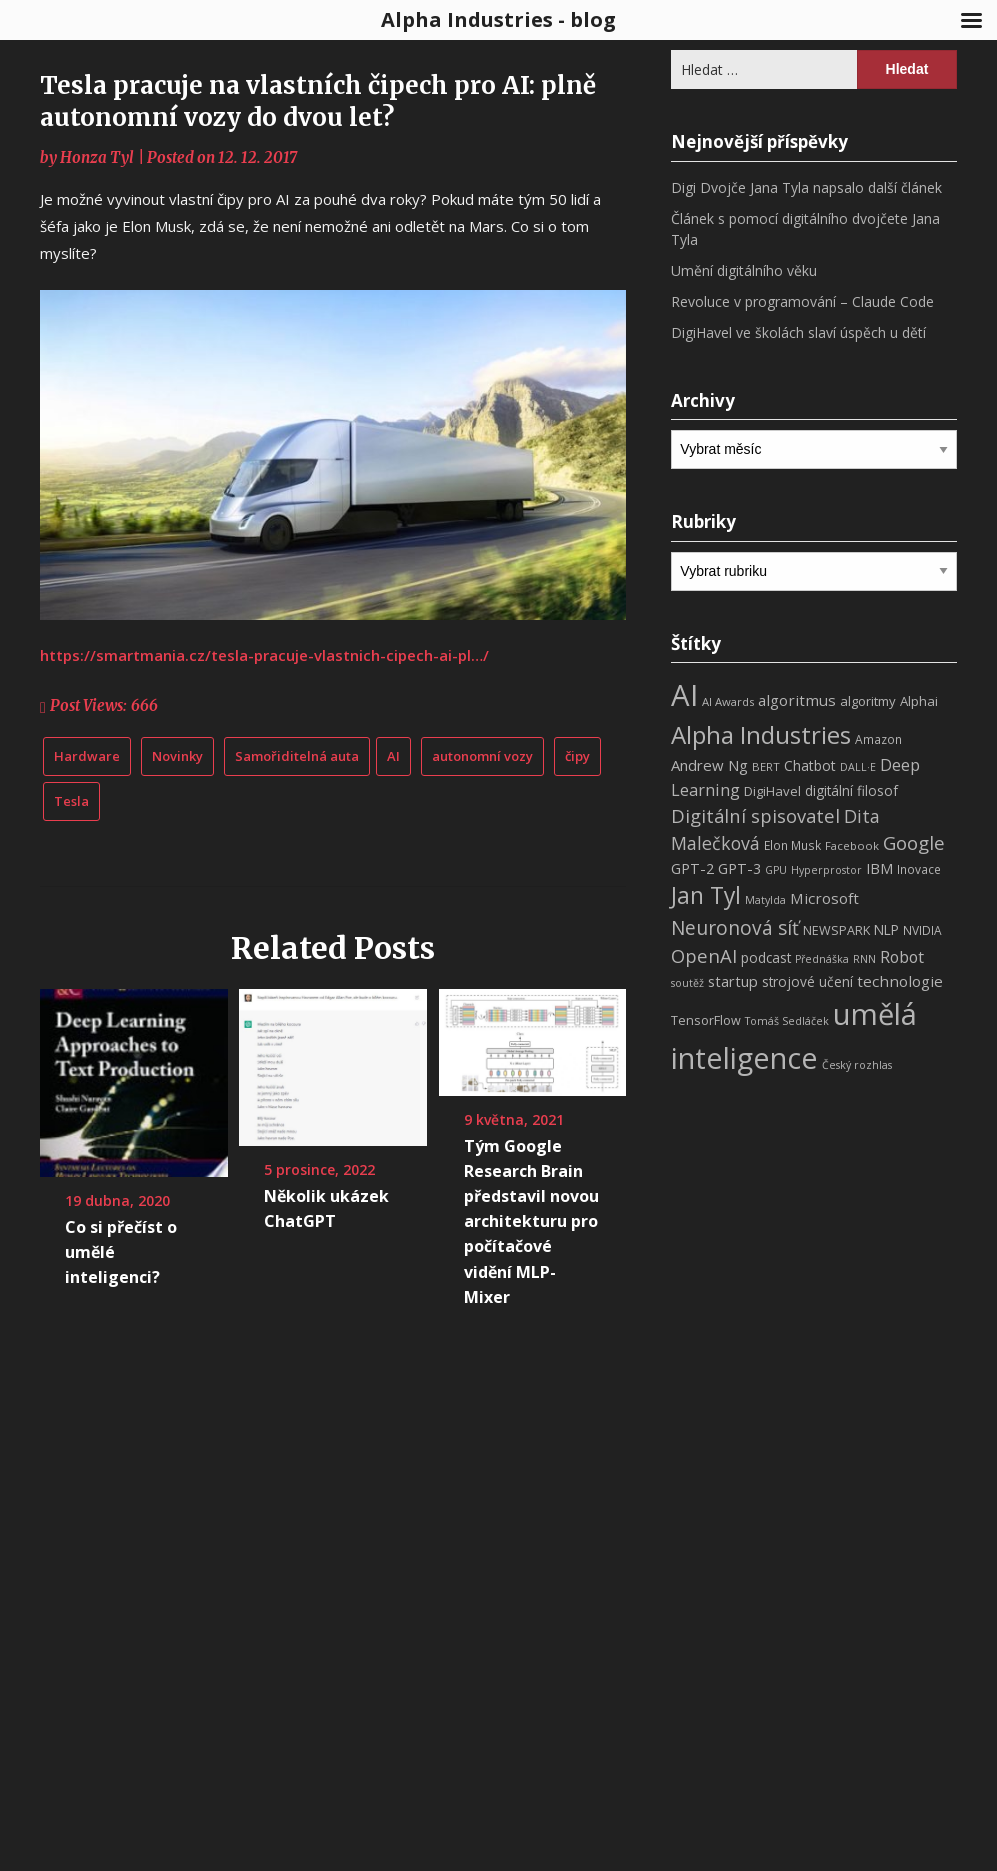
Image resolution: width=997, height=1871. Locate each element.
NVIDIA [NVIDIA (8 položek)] (922, 930)
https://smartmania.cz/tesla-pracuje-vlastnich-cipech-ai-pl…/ (264, 655)
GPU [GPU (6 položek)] (776, 870)
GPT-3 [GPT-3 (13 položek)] (739, 868)
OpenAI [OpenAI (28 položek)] (704, 955)
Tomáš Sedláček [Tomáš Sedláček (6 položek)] (787, 1021)
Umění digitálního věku (744, 270)
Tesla (71, 801)
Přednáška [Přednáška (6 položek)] (822, 959)
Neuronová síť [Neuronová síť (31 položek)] (735, 928)
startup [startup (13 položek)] (733, 981)
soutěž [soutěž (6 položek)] (687, 983)
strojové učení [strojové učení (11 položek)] (807, 981)
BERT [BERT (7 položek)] (766, 766)
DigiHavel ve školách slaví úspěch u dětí (798, 332)
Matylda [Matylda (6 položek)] (765, 900)
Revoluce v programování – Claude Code (802, 301)
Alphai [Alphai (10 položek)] (919, 701)
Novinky (177, 756)
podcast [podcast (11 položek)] (766, 957)
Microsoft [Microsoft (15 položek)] (824, 898)
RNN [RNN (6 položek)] (864, 959)
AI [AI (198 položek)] (684, 695)
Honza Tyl (97, 157)
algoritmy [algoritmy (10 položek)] (868, 701)
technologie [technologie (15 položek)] (900, 981)
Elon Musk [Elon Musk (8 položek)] (792, 845)
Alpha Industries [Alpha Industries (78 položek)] (761, 734)
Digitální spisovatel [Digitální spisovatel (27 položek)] (755, 815)
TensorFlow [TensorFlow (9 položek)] (706, 1020)
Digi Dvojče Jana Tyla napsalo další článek (806, 187)
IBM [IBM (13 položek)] (879, 868)
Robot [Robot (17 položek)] (902, 957)
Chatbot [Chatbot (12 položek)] (810, 765)
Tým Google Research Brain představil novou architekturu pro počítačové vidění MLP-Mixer (531, 1221)
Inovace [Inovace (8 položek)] (919, 869)
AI (393, 756)
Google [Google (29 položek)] (914, 842)
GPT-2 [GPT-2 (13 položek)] (692, 868)
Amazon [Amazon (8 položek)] (878, 739)
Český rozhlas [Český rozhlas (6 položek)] (857, 1065)
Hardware (87, 756)
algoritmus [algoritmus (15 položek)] (797, 700)
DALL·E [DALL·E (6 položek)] (858, 767)
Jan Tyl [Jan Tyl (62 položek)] (706, 895)
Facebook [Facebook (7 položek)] (852, 845)
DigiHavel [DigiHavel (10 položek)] (772, 791)
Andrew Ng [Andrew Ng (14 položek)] (709, 765)
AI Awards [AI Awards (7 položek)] (728, 701)
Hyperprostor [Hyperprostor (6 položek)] (826, 870)
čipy (577, 756)
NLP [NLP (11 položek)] (886, 929)
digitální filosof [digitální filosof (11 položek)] (851, 790)
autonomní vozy (482, 756)
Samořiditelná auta (297, 756)
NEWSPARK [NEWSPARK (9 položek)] (836, 930)
